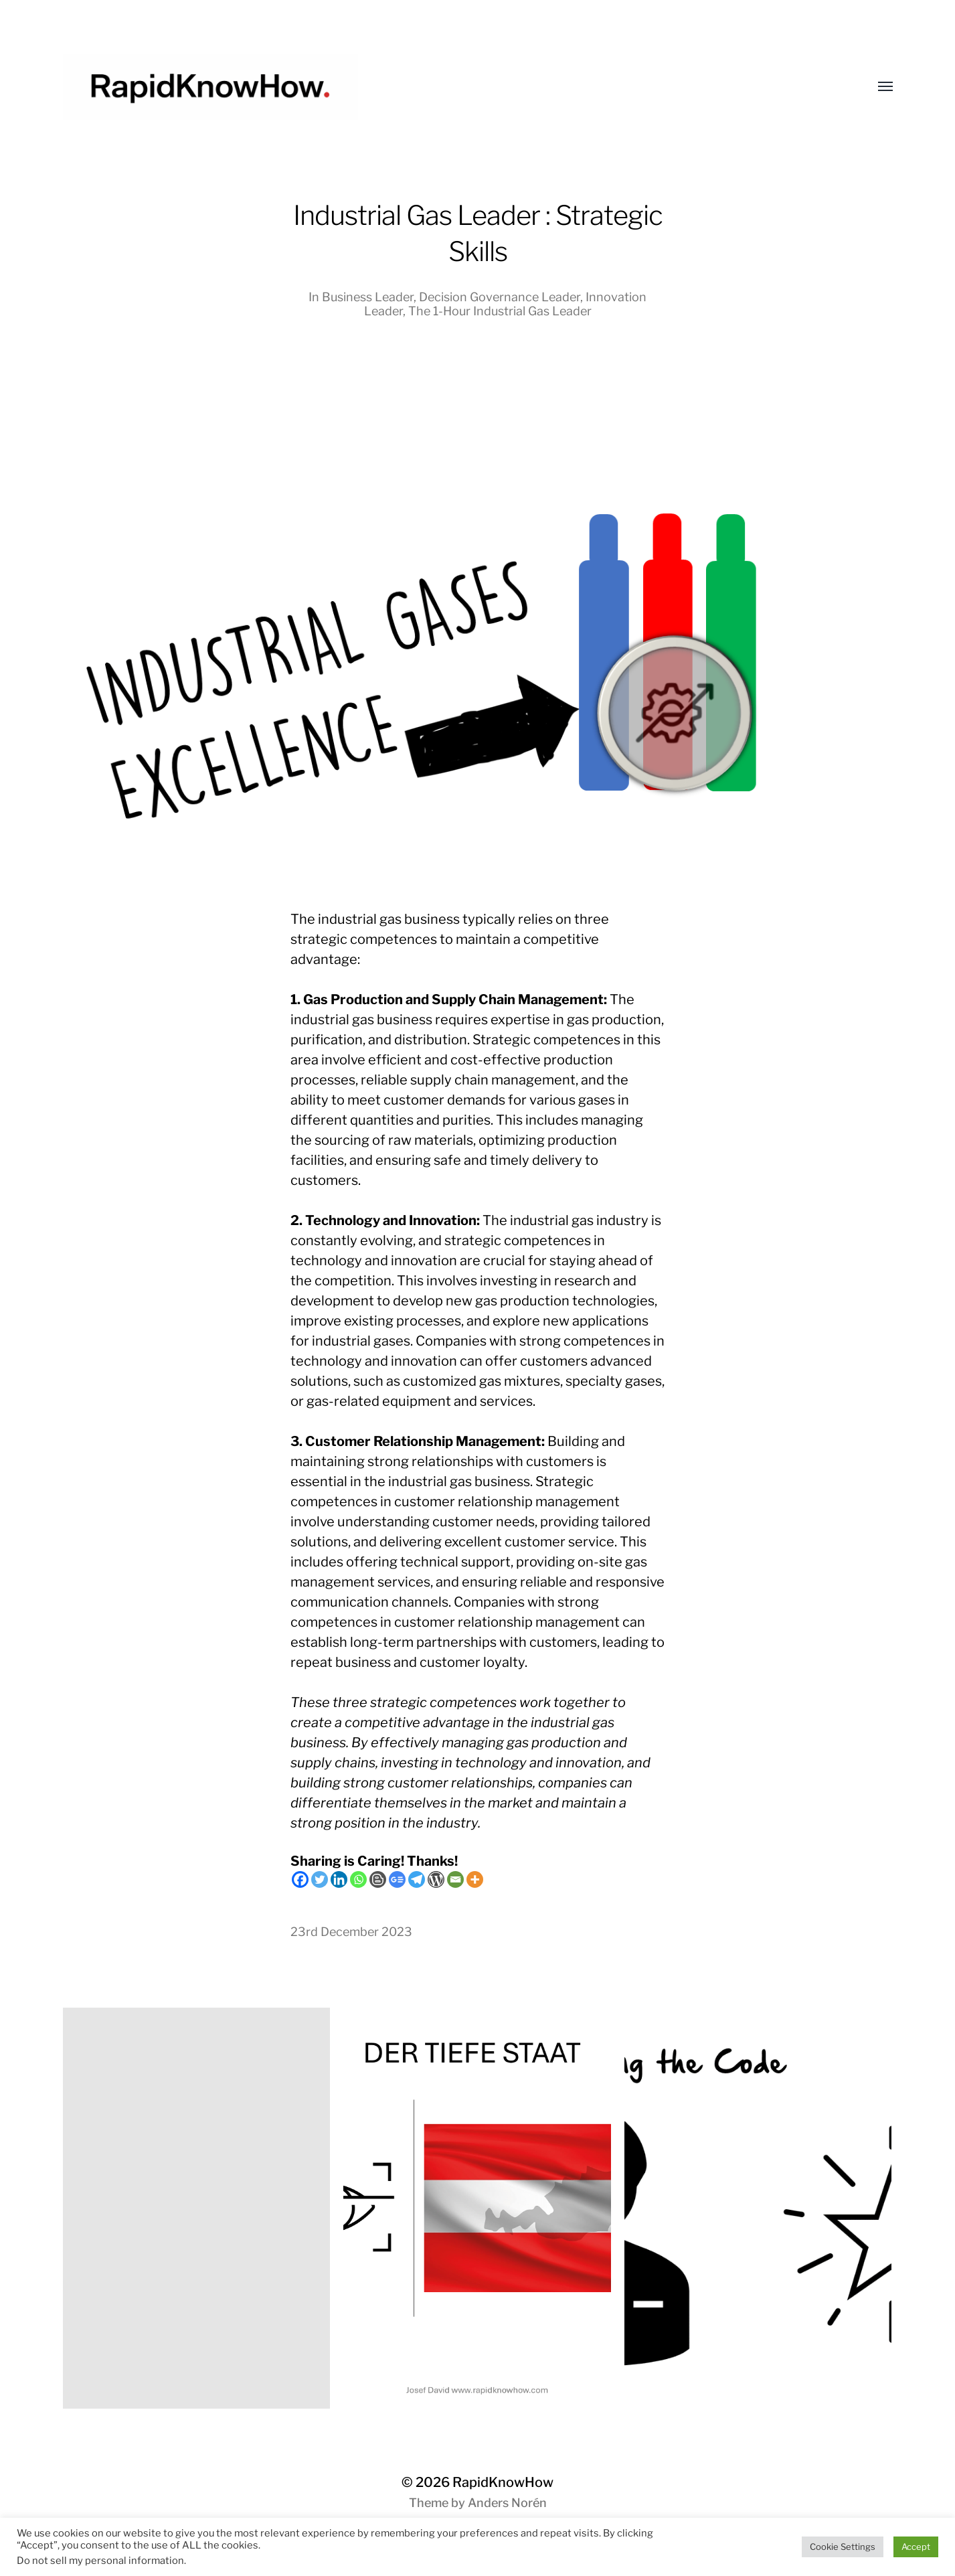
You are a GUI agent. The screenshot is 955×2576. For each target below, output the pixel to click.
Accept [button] (915, 2546)
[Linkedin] (339, 1879)
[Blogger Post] (377, 1879)
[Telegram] (416, 1879)
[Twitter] (319, 1879)
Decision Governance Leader (499, 297)
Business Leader (368, 297)
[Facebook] (300, 1879)
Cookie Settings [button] (842, 2546)
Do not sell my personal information (100, 2561)
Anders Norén (507, 2503)
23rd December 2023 (351, 1932)
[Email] (455, 1879)
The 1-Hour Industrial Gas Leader (500, 311)
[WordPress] (436, 1879)
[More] (474, 1879)
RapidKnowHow (502, 2482)
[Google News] (397, 1879)
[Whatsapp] (358, 1879)
